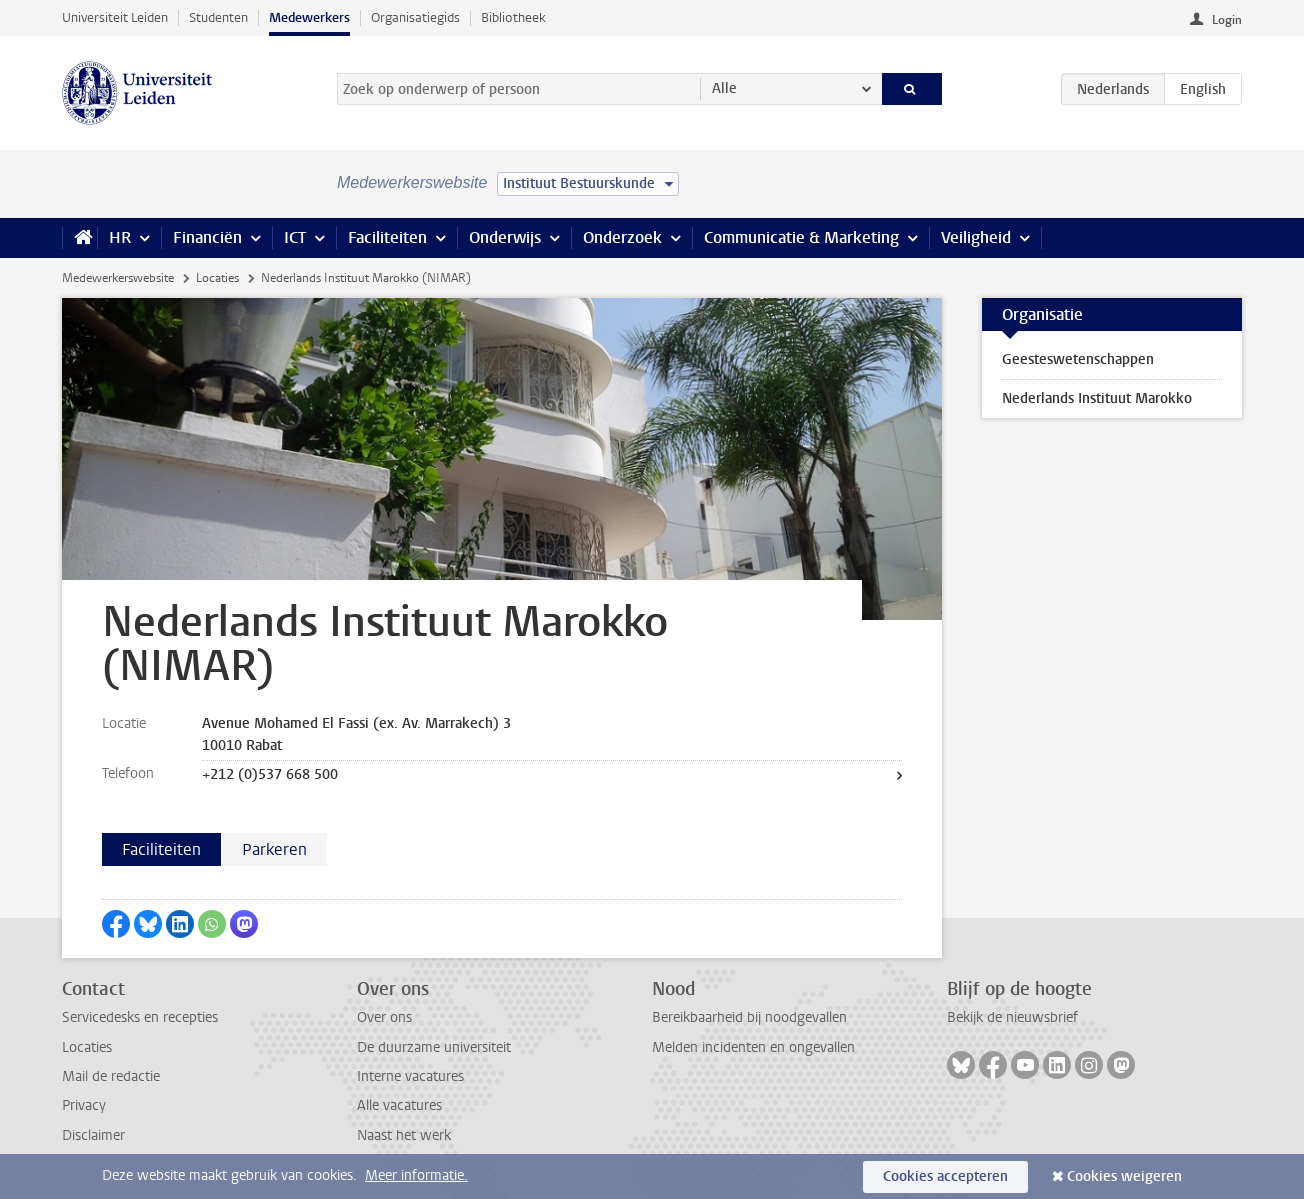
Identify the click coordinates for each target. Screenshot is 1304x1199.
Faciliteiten (387, 237)
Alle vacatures (399, 1105)
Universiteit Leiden (115, 17)
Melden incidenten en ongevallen (753, 1047)
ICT (295, 237)
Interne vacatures (410, 1076)
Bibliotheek (513, 17)
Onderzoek (622, 237)
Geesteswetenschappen (1078, 359)
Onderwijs (505, 237)
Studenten (218, 17)
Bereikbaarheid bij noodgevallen (749, 1017)
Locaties (217, 278)
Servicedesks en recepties (140, 1017)
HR (120, 237)
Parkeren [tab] (274, 849)
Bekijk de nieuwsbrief (1012, 1017)
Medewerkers (309, 17)
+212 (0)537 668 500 (270, 774)
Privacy (84, 1105)
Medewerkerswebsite (118, 278)
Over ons (384, 1017)
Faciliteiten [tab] (161, 849)
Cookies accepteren (945, 1176)
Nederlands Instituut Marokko (1097, 398)
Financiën (207, 237)
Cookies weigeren (1124, 1176)
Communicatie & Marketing (801, 237)
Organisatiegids (415, 17)
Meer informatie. (416, 1175)
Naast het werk (404, 1135)
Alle (724, 88)
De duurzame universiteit (434, 1047)
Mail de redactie (111, 1076)
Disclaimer (93, 1135)
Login (1227, 20)
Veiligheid (976, 237)
